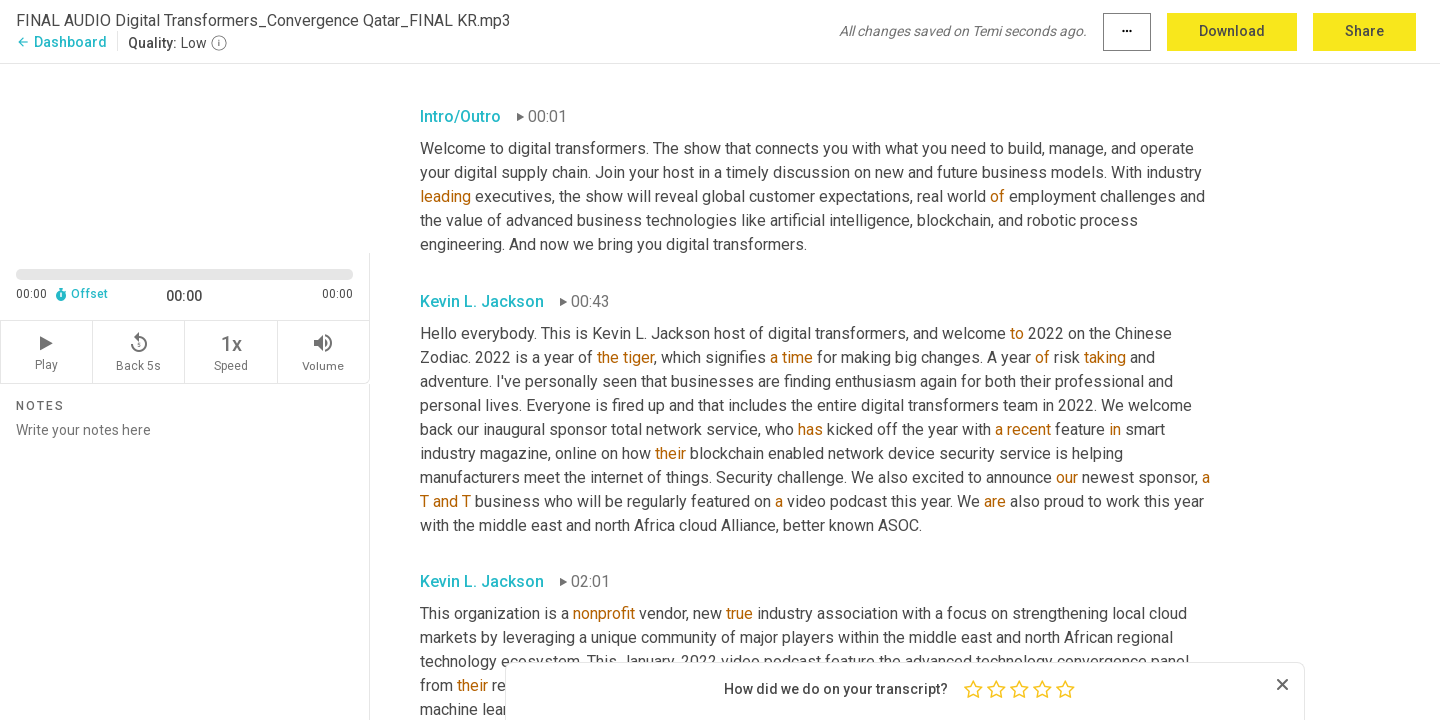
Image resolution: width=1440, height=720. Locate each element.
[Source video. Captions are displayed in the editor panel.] (185, 156)
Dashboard (61, 42)
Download (1232, 31)
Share (1364, 31)
